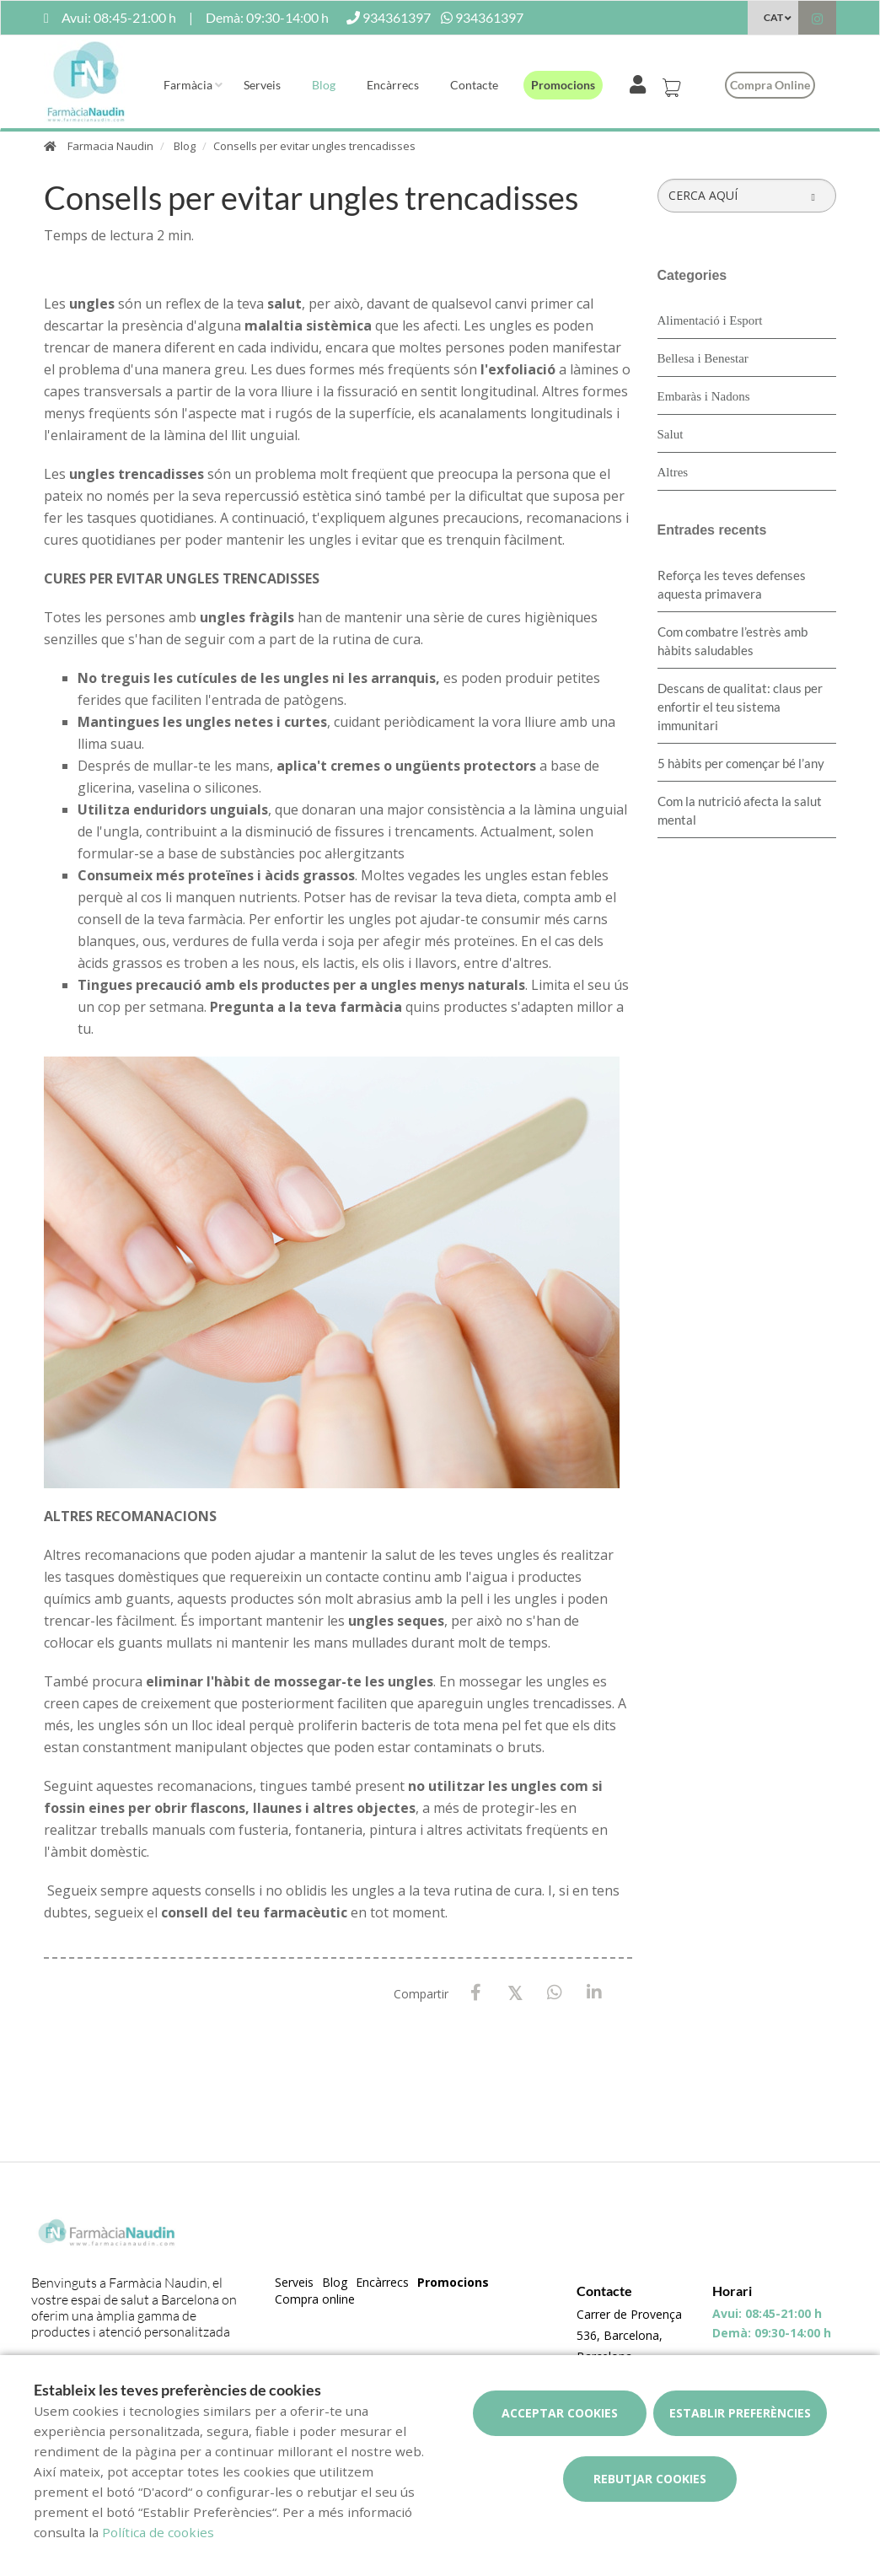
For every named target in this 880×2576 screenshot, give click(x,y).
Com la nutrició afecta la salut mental (739, 810)
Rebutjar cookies (649, 2479)
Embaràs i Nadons (703, 396)
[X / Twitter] (515, 1992)
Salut (670, 434)
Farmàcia (188, 85)
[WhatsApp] (555, 1993)
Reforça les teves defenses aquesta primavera (731, 584)
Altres (673, 472)
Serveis (262, 85)
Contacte (474, 85)
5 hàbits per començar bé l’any (740, 763)
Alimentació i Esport (710, 320)
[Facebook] (476, 1993)
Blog (323, 85)
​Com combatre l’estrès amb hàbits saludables (732, 641)
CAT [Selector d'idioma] (773, 17)
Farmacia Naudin (110, 145)
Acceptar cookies (560, 2413)
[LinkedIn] (595, 1993)
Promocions (563, 85)
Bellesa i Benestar (703, 358)
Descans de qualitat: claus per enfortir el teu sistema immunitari (740, 706)
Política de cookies (158, 2532)
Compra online (770, 85)
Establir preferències (740, 2413)
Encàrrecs (393, 85)
